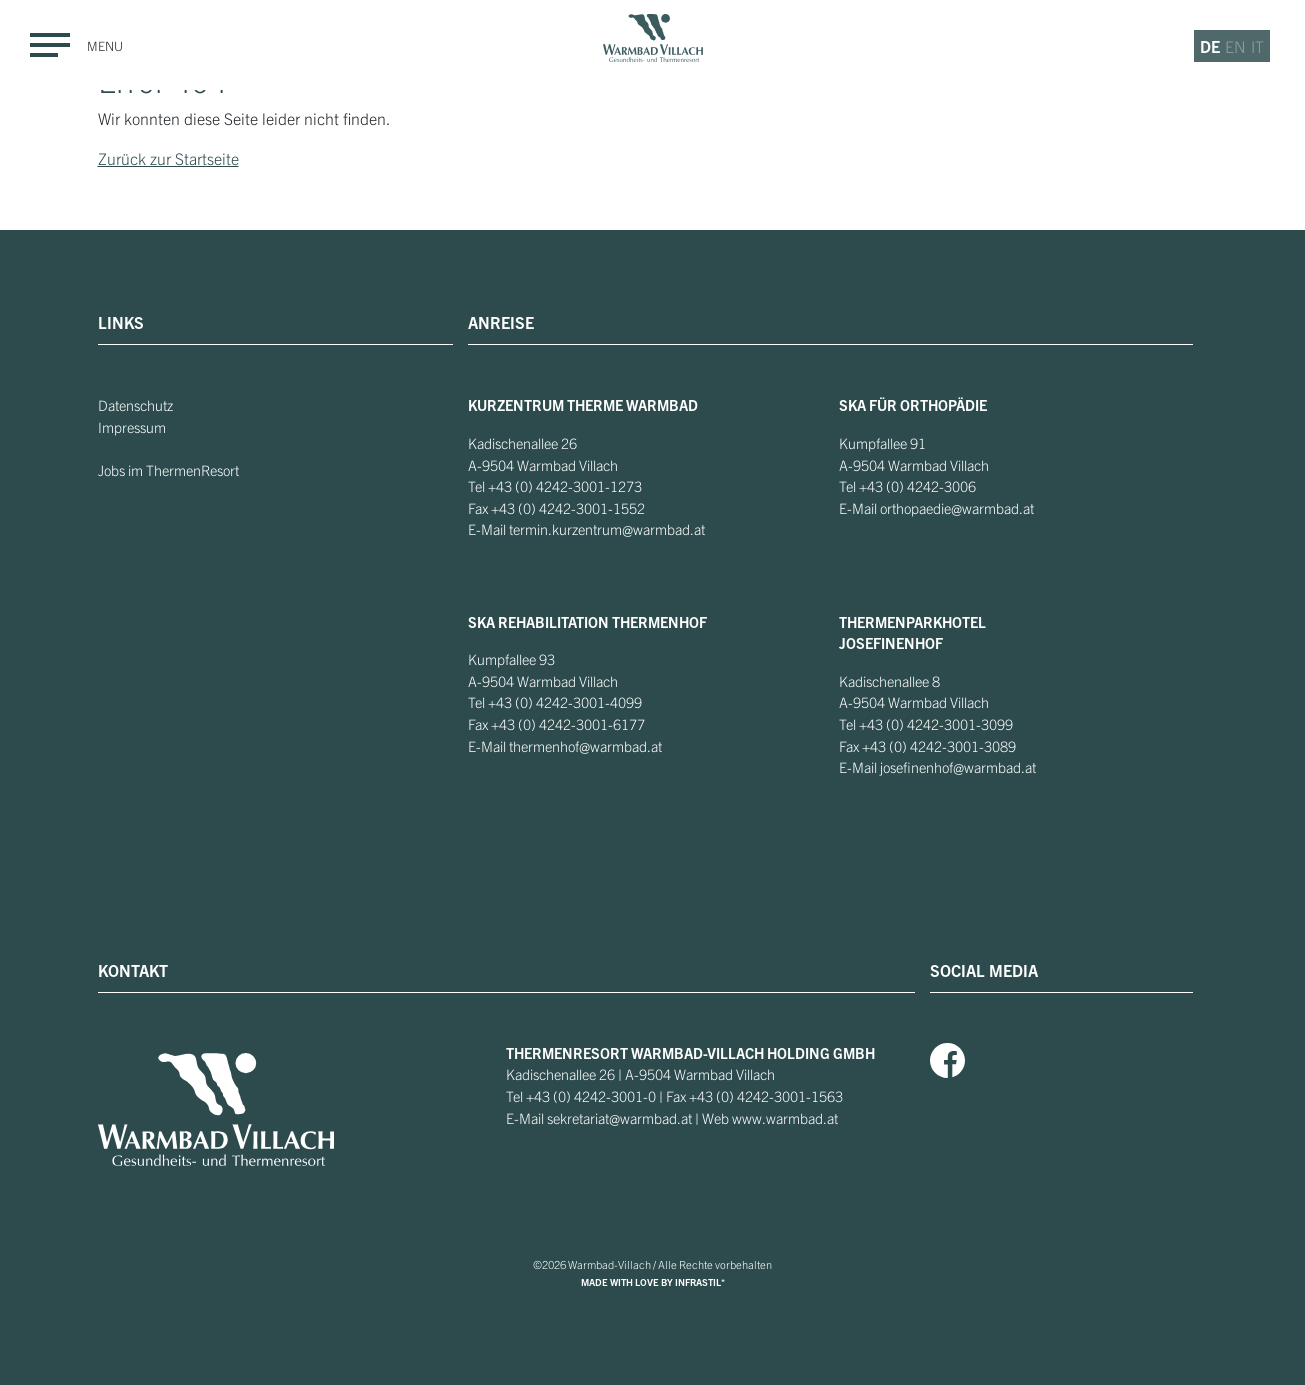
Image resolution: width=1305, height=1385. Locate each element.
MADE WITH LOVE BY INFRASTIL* (653, 1282)
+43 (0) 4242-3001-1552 (568, 508)
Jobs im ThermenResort (168, 470)
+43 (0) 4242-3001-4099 (565, 702)
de (1210, 46)
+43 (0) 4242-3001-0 (591, 1096)
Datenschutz (135, 405)
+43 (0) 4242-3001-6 (556, 724)
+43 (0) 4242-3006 (917, 486)
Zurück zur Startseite (168, 158)
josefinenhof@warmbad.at (958, 767)
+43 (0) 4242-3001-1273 (565, 486)
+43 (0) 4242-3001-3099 (936, 724)
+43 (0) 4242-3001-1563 (766, 1096)
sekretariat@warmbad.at (619, 1118)
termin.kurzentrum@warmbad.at (607, 529)
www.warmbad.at (785, 1118)
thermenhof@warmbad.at (585, 746)
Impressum (132, 427)
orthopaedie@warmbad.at (957, 508)
